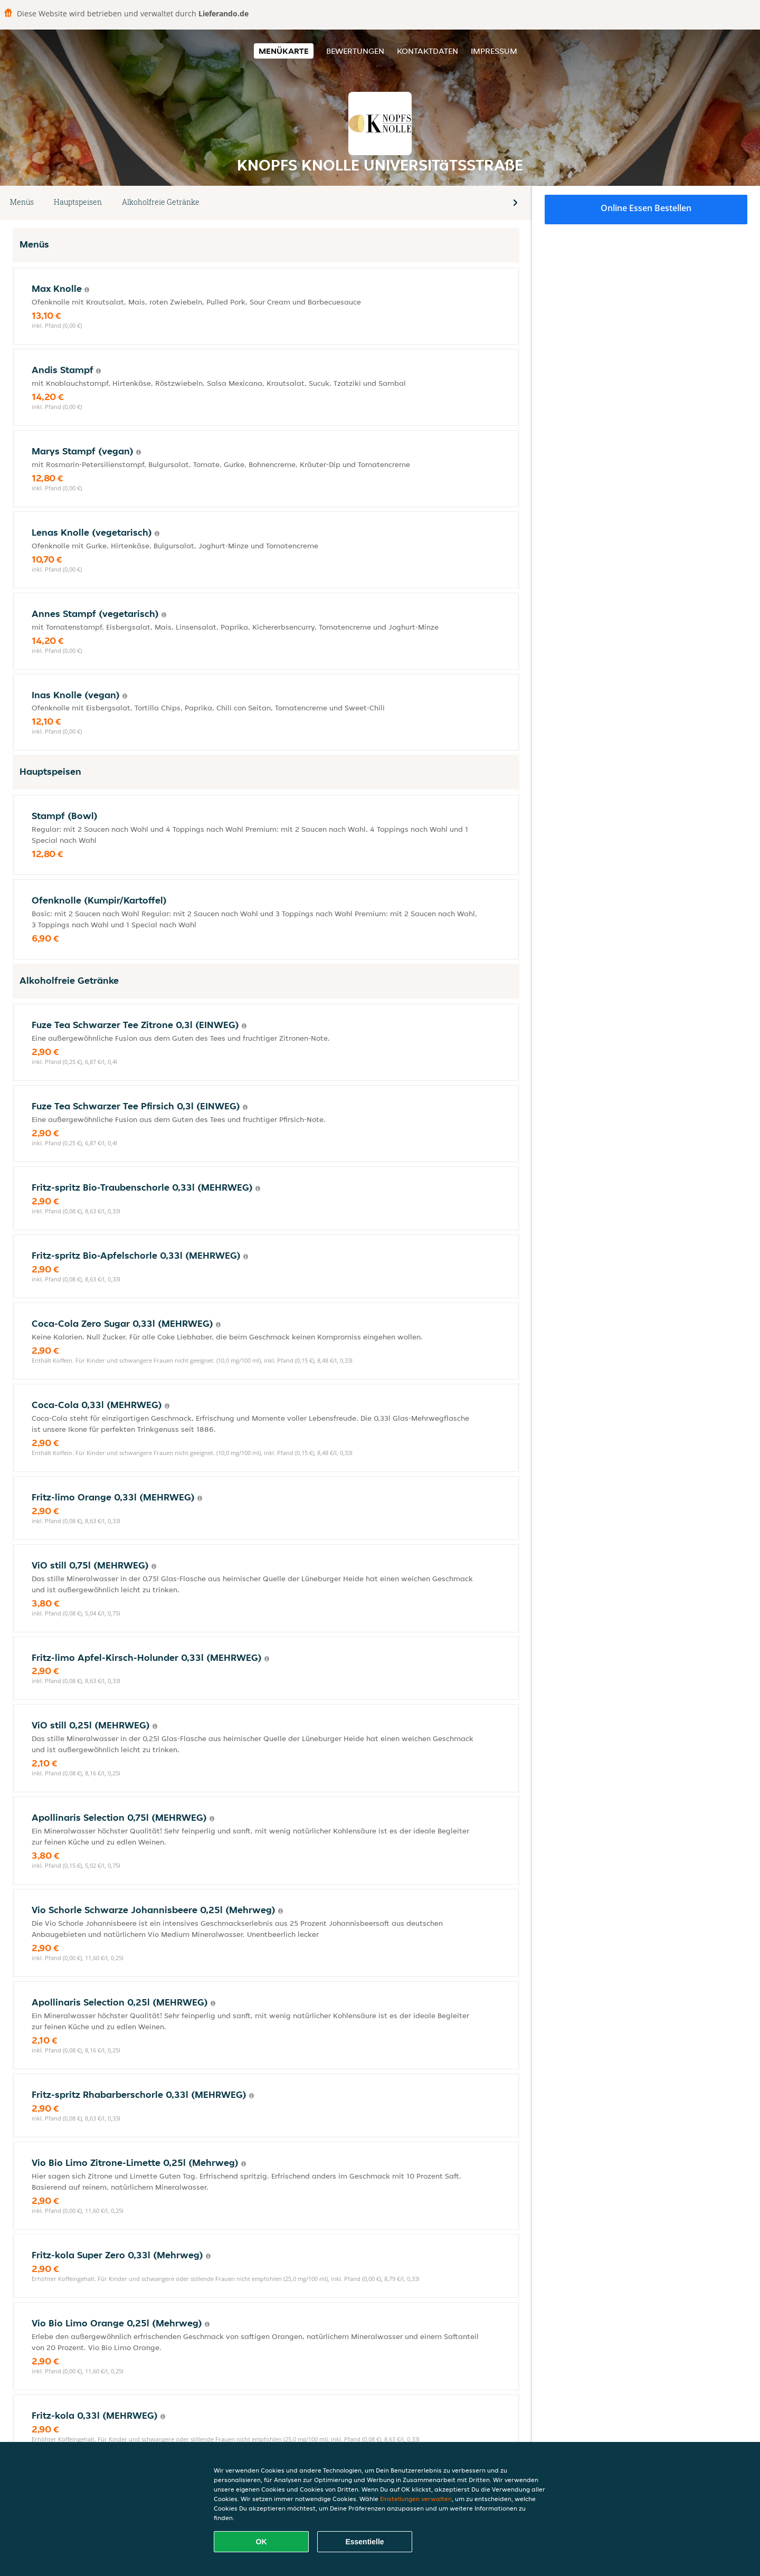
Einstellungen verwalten (416, 2499)
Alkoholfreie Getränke (161, 202)
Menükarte (284, 50)
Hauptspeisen (78, 202)
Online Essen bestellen (646, 208)
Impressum (494, 50)
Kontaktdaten (427, 50)
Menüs (22, 202)
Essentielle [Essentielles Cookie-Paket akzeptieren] (364, 2541)
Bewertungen (355, 50)
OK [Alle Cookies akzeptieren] (261, 2541)
